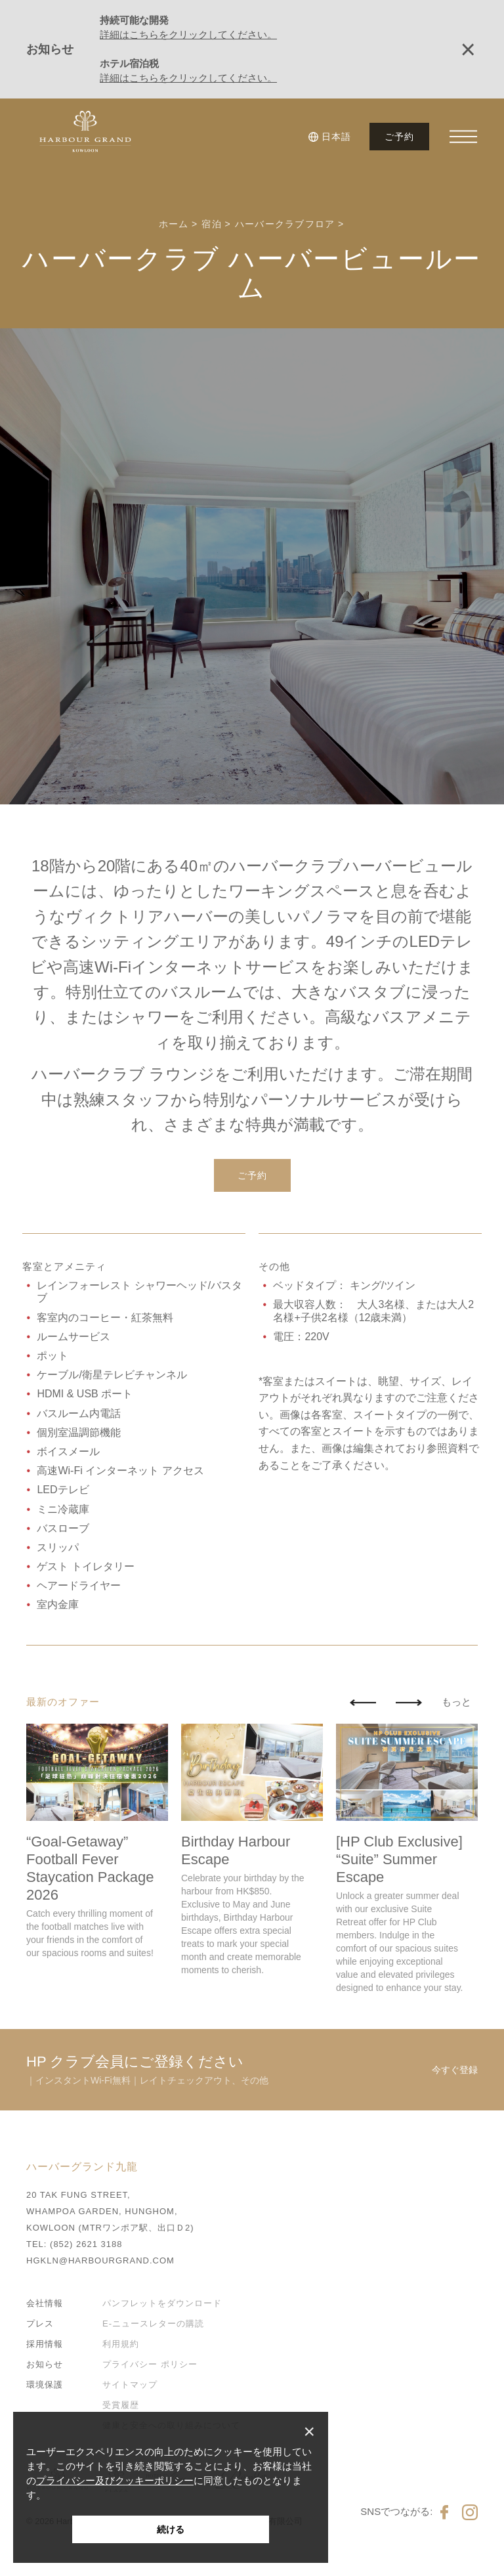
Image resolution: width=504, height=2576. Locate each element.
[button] (332, 136)
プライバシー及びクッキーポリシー (115, 2480)
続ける (170, 2529)
